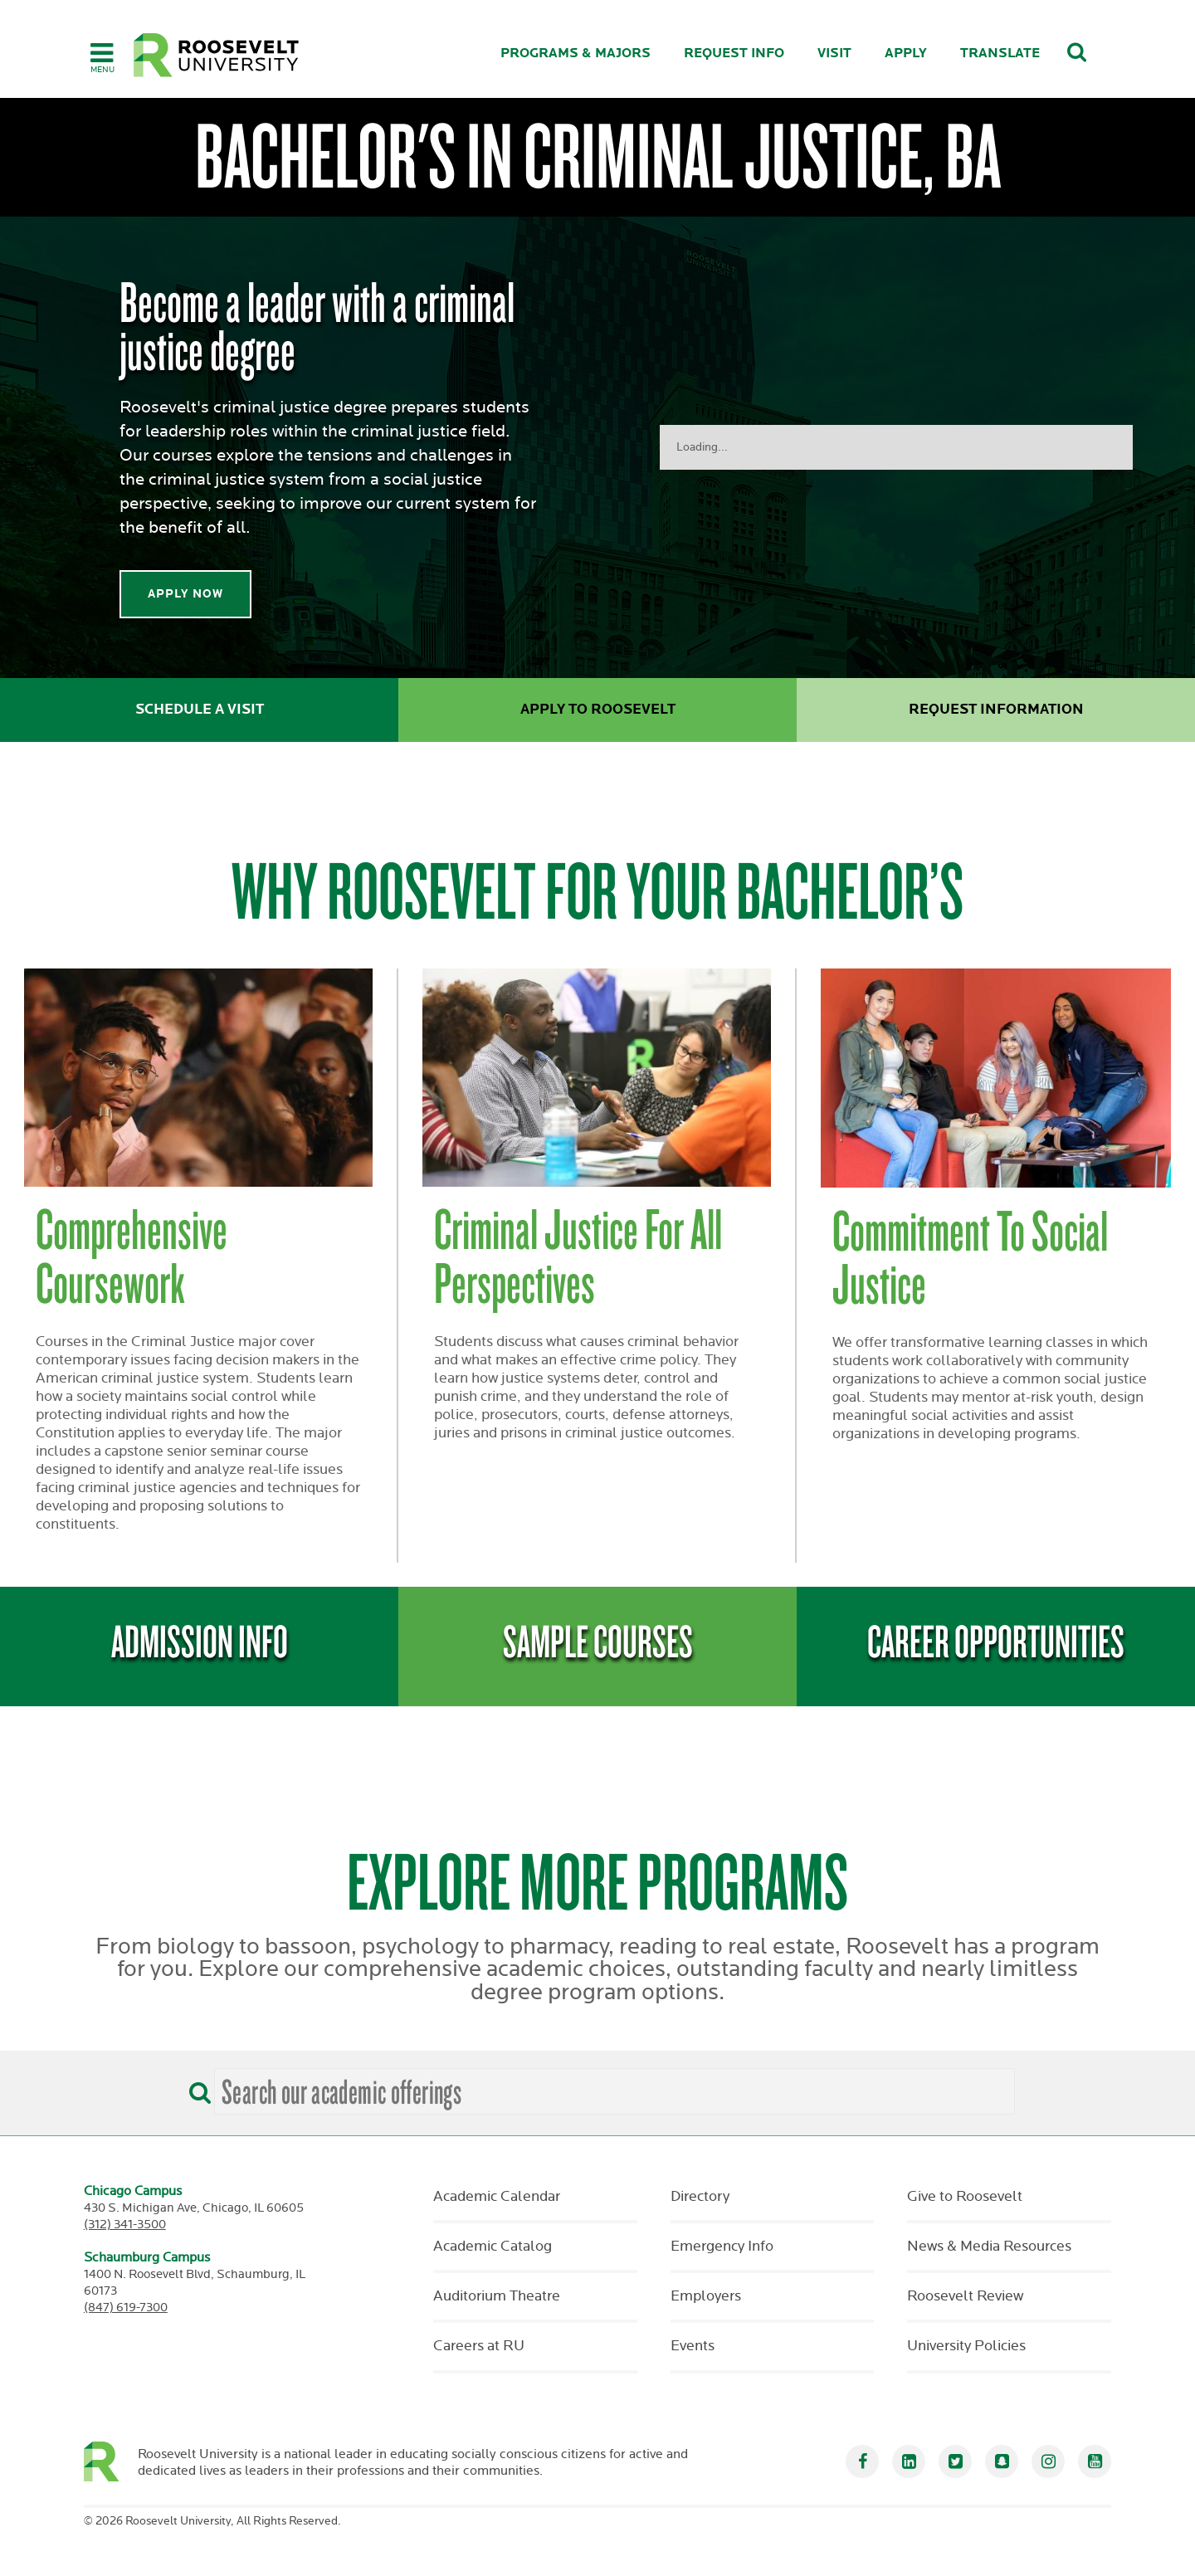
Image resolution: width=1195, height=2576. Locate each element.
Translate (1000, 53)
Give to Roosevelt (964, 2196)
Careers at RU (478, 2346)
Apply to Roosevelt (598, 709)
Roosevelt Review (965, 2296)
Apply (906, 53)
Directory (700, 2196)
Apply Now (185, 594)
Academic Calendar (496, 2196)
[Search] (195, 2087)
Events (693, 2346)
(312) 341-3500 (125, 2224)
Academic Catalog (492, 2246)
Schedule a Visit (199, 709)
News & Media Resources (989, 2246)
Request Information (996, 709)
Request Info (734, 53)
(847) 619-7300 (126, 2307)
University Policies (966, 2346)
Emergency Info (722, 2246)
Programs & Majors (575, 53)
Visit (834, 53)
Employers (706, 2296)
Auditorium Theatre (496, 2296)
